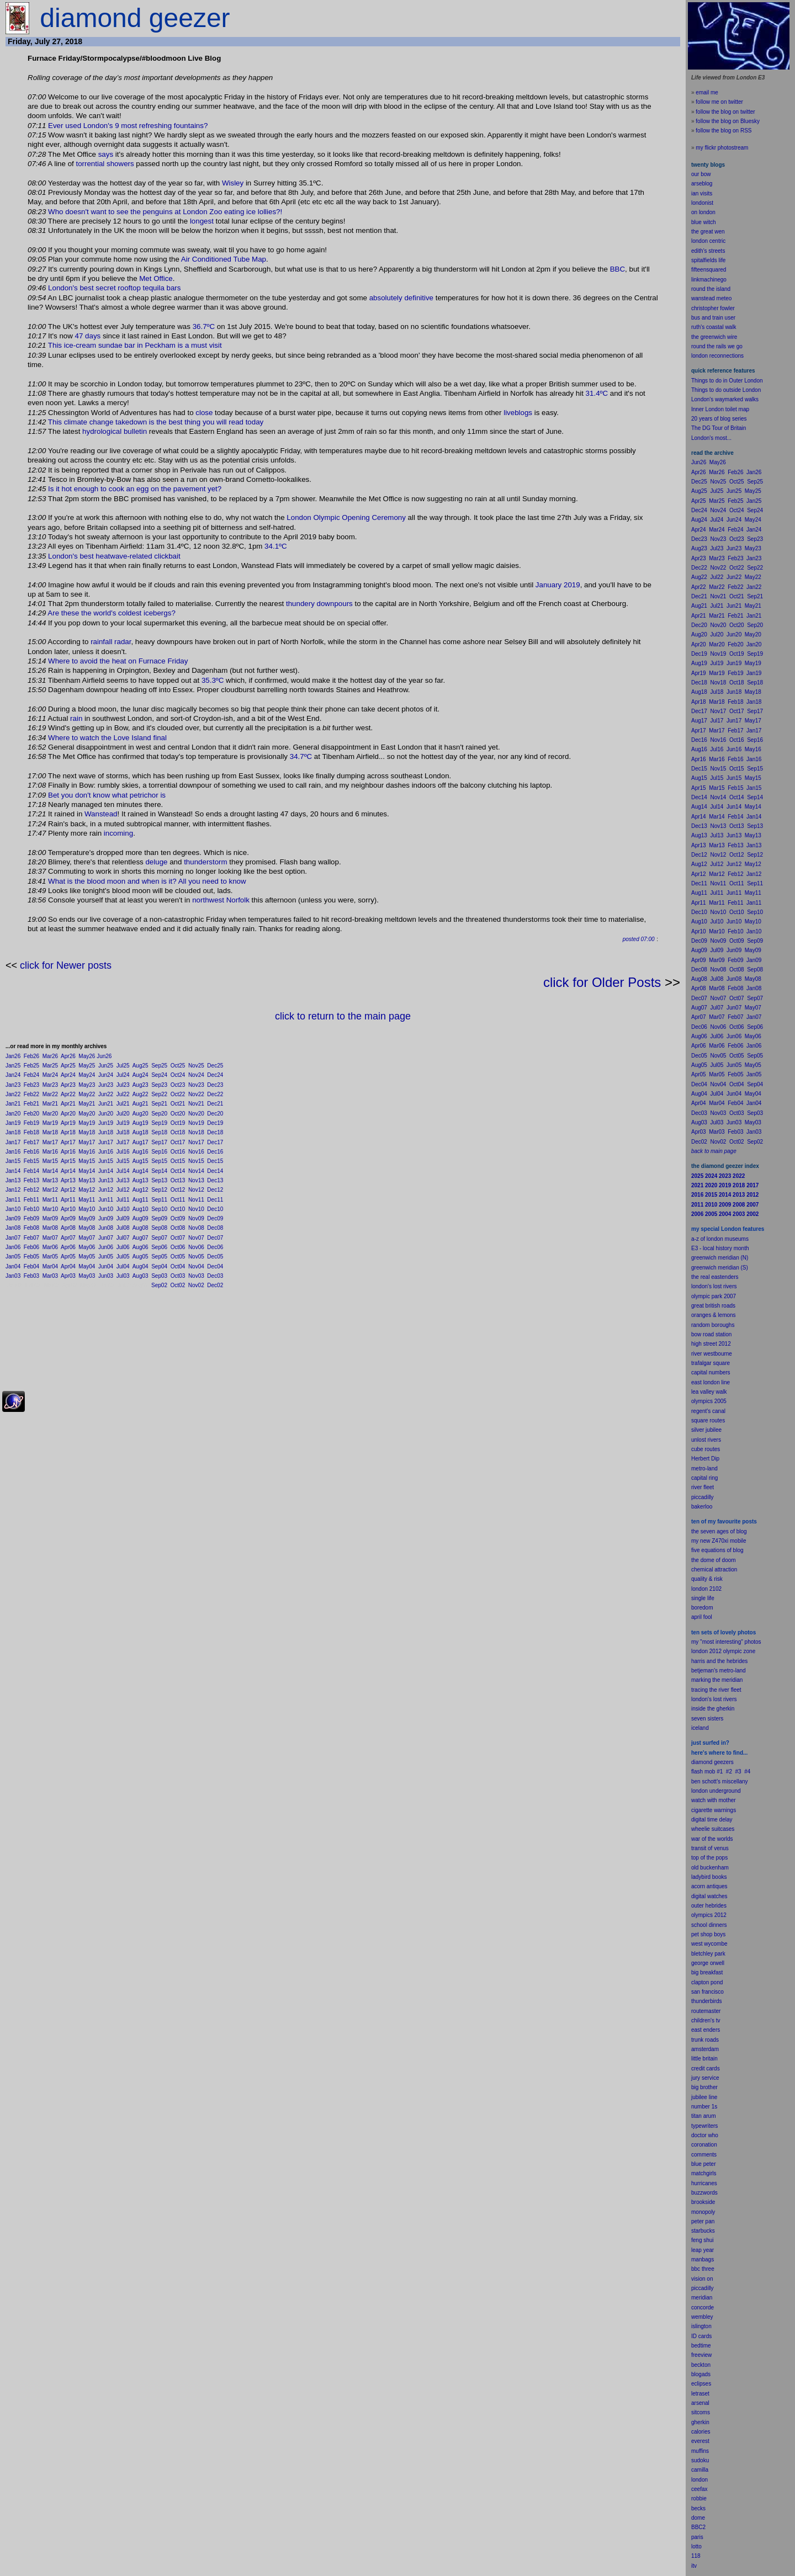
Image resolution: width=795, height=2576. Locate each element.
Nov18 (196, 1132)
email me (707, 92)
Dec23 (215, 1085)
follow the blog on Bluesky (728, 121)
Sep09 (159, 1218)
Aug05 (140, 1257)
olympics (702, 1915)
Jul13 (123, 1180)
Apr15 (68, 1161)
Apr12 (68, 1190)
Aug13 (140, 1180)
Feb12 (31, 1190)
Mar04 (50, 1266)
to (699, 2546)
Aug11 (140, 1200)
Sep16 (159, 1152)
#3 (738, 1771)
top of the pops (709, 1858)
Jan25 (13, 1066)
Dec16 (215, 1152)
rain (76, 718)
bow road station (711, 1334)
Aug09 (140, 1218)
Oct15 (178, 1161)
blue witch (703, 222)
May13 (86, 1180)
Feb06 (31, 1247)
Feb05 (31, 1257)
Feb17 (31, 1142)
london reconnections (717, 356)
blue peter (703, 2164)
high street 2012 (711, 1344)
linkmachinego (709, 280)
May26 (86, 1056)
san (695, 1992)
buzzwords (704, 2193)
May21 (86, 1104)
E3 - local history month (720, 1248)
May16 (86, 1152)
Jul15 (123, 1161)
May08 (86, 1228)
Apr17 (68, 1142)
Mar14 (50, 1171)
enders (711, 2030)
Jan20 (13, 1114)
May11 (86, 1200)
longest (202, 221)
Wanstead (101, 814)
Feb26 (31, 1056)
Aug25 (140, 1066)
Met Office (156, 278)
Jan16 (13, 1152)
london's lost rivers (714, 1286)
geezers (724, 1762)
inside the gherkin (712, 1709)
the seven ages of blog (719, 1531)
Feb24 (31, 1075)
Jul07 (123, 1238)
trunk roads (705, 2040)
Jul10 (123, 1209)
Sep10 (159, 1209)
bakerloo (701, 1507)
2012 (720, 1915)
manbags (702, 2259)
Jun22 (105, 1094)
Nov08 (196, 1228)
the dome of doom (713, 1560)
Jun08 (105, 1228)
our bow (701, 174)
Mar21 (50, 1104)
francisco (713, 1992)
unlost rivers (706, 1440)
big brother (704, 2087)
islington (701, 2326)
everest (700, 2441)
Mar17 (50, 1142)
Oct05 (178, 1257)
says (105, 154)
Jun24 (105, 1075)
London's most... (711, 438)
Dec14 (215, 1171)
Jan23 (13, 1085)
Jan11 (13, 1200)
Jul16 (123, 1152)
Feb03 (31, 1276)
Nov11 (196, 1200)
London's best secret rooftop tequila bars (114, 288)
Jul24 (123, 1075)
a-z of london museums (720, 1239)
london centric (708, 241)
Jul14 (123, 1171)
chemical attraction (714, 1569)
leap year (702, 2250)
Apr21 (68, 1104)
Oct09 (178, 1218)
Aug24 (140, 1075)
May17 (86, 1142)
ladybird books (709, 1877)
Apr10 (68, 1209)
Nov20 (196, 1114)
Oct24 (178, 1075)
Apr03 (68, 1276)
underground (725, 1791)
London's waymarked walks (725, 399)
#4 (747, 1771)
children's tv (705, 2020)
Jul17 (123, 1142)
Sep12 (159, 1190)
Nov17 (196, 1142)
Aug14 (140, 1171)
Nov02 (196, 1285)
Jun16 (105, 1152)
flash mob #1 (707, 1771)
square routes (708, 1420)
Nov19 (196, 1123)
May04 (86, 1266)
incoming (118, 833)
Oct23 (178, 1085)
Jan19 (13, 1123)
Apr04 (68, 1266)
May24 (86, 1075)
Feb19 (31, 1123)
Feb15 (31, 1161)
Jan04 (13, 1266)
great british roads (713, 1306)
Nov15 (196, 1161)
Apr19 (68, 1123)
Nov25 (196, 1066)
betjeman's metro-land (718, 1670)
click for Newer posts (66, 965)
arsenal (700, 2403)
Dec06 (215, 1247)
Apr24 (68, 1075)
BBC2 (698, 2527)
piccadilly (702, 1497)
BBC (617, 269)
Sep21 (159, 1104)
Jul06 (123, 1247)
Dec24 (215, 1075)
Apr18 (68, 1132)
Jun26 (104, 1056)
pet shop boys (708, 1934)
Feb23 (31, 1085)
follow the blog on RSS (723, 131)
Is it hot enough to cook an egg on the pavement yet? (134, 489)
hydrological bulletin (114, 431)
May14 (86, 1171)
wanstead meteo (711, 298)
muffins (700, 2451)
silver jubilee (706, 1430)
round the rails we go (717, 346)
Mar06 (50, 1247)
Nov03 (196, 1276)
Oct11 (178, 1200)
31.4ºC (597, 393)
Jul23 (123, 1085)
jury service (705, 2078)
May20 (86, 1114)
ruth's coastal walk (713, 327)
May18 (86, 1132)
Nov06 (196, 1247)
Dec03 (215, 1276)
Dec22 (215, 1094)
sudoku (700, 2460)
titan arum (703, 2116)
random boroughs (712, 1325)
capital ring (704, 1478)
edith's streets (708, 251)
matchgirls (704, 2173)
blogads (701, 2374)
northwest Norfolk (221, 900)
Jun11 (105, 1200)
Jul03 (123, 1276)
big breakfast (707, 1972)
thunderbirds (706, 2001)
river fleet (702, 1487)
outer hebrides (709, 1906)
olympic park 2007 (713, 1296)
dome (698, 2518)
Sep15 (159, 1161)
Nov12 (196, 1190)
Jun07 (105, 1238)
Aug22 (140, 1094)
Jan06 (13, 1247)
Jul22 (123, 1094)
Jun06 (105, 1247)
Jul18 (123, 1132)
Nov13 (196, 1180)
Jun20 (105, 1114)
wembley (702, 2317)
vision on (702, 2279)
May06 (86, 1247)
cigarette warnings (713, 1810)
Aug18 (140, 1132)
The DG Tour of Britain (718, 428)
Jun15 (105, 1161)
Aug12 (140, 1190)
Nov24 (196, 1075)
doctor (699, 2135)
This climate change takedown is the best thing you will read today (155, 422)
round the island (710, 289)
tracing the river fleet (716, 1690)
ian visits (701, 193)
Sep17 (159, 1142)
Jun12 (105, 1190)
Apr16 (68, 1152)
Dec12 (215, 1190)
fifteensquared (708, 270)
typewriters (704, 2126)
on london (703, 212)
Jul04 (123, 1266)
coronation (704, 2145)
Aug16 (140, 1152)
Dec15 (215, 1161)
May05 (86, 1257)
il (700, 1617)
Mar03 (50, 1276)
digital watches (709, 1896)
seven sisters (707, 1718)
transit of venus (710, 1848)
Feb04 (31, 1266)
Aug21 (140, 1104)
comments (704, 2155)
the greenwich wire (714, 337)
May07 (86, 1238)
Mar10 (50, 1209)
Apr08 (68, 1228)
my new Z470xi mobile (718, 1541)
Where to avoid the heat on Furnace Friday (118, 661)
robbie (699, 2498)
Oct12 (178, 1190)
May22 (86, 1094)
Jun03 (105, 1276)
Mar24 (50, 1075)
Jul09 (123, 1218)
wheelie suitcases (712, 1829)
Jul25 (123, 1066)
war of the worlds (712, 1839)
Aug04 (140, 1266)
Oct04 (178, 1266)
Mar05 (50, 1257)
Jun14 (105, 1171)
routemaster (705, 2011)
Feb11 (31, 1200)
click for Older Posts (602, 982)
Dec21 (215, 1104)
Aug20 (140, 1114)
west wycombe (709, 1944)
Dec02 (215, 1285)
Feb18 (31, 1132)
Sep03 (159, 1276)
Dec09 (215, 1218)
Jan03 (13, 1276)
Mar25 (50, 1066)
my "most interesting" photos (726, 1642)
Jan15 (13, 1161)
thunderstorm (205, 862)
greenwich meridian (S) (719, 1268)
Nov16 (196, 1152)
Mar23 (50, 1085)
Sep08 (159, 1228)
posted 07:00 (639, 939)
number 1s (704, 2107)
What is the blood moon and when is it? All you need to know (147, 881)
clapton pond (707, 1982)
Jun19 (105, 1123)
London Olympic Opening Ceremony (346, 517)
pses (705, 2384)
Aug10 (140, 1209)
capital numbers (710, 1372)
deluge (156, 862)
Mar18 (50, 1132)
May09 (86, 1218)
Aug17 (140, 1142)
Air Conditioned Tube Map (223, 259)
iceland (700, 1728)
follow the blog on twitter (725, 112)
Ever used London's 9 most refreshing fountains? (128, 125)
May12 (86, 1190)
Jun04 (105, 1266)
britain (710, 2059)
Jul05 (123, 1257)
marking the (705, 1680)
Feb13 (31, 1180)
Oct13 (178, 1180)
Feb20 (31, 1114)
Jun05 (105, 1257)
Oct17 (178, 1142)
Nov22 (196, 1094)
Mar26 (50, 1056)
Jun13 (105, 1180)
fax (703, 2489)
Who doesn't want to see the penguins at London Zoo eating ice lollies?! (165, 212)
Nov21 (196, 1104)
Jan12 (13, 1190)
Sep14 (159, 1171)
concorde (702, 2307)
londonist (702, 203)
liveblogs (518, 412)
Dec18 (215, 1132)
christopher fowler (713, 308)
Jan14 (13, 1171)
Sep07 (159, 1238)
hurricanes (704, 2183)
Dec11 (215, 1200)
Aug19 (140, 1123)
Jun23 (105, 1085)
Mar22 (50, 1094)
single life (702, 1598)
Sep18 (159, 1132)
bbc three (702, 2269)
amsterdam (705, 2049)
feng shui (702, 2240)
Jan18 (13, 1132)
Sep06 (159, 1247)
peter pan (702, 2221)
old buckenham (710, 1868)
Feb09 (31, 1218)
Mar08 (50, 1228)
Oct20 (178, 1114)
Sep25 (159, 1066)
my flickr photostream (722, 148)
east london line (710, 1382)
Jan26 (13, 1056)
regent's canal (708, 1411)
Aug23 (140, 1085)
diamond (701, 1762)
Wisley (232, 183)
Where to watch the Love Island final (107, 738)
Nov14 (196, 1171)
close (204, 412)
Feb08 (31, 1228)
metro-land (704, 1468)
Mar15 (50, 1161)
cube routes (705, 1449)
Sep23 (159, 1085)
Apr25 (68, 1066)
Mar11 (50, 1200)
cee (695, 2489)
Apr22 (68, 1094)
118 (696, 2556)
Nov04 (196, 1266)
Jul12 (123, 1190)
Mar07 (50, 1238)
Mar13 (50, 1180)
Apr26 (68, 1056)
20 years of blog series (719, 419)
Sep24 (159, 1075)
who (713, 2135)
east (696, 2030)
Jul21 (123, 1104)
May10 (86, 1209)
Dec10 (215, 1209)
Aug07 (140, 1238)
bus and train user (713, 318)
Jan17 (13, 1142)
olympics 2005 (709, 1401)
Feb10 (31, 1209)
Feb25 (31, 1066)
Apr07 (68, 1238)
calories (700, 2432)
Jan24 (13, 1075)
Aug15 (140, 1161)
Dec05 (215, 1257)
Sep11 (159, 1200)
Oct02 (178, 1285)
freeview (701, 2355)
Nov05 (196, 1257)
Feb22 (31, 1094)
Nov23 (196, 1085)
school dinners (709, 1925)
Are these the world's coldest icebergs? (111, 613)
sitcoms (700, 2412)
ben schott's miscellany (719, 1781)
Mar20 (50, 1114)
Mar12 (50, 1190)
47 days (88, 336)
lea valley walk (709, 1392)
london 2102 (706, 1589)
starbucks (703, 2231)
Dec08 (215, 1228)
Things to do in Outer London (727, 381)
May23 (86, 1085)
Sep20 (159, 1114)
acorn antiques (709, 1886)
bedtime (701, 2346)
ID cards (701, 2336)
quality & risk (707, 1579)
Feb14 (31, 1171)
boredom (702, 1608)
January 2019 (558, 585)
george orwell (707, 1963)
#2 (729, 1771)
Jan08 (13, 1228)
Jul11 (123, 1200)
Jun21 (105, 1104)
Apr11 (68, 1200)
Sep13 (159, 1180)
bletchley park (708, 1954)
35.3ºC (213, 680)
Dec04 (215, 1266)
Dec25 (215, 1066)
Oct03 (178, 1276)
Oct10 (178, 1209)
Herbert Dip (705, 1459)
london (699, 1791)
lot (694, 2546)
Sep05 (159, 1257)
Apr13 (68, 1180)
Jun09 (105, 1218)
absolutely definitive (401, 298)
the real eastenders (715, 1277)
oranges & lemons (713, 1315)
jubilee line (704, 2097)
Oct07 (178, 1238)
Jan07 (13, 1238)
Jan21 (13, 1104)
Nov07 (196, 1238)
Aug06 (140, 1247)
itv (694, 2566)
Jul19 (123, 1123)
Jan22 (13, 1094)
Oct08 (178, 1228)
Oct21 (178, 1104)
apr (695, 1617)
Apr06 (68, 1247)
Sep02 (159, 1285)
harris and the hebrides (719, 1661)
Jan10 (13, 1209)
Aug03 (140, 1276)
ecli (695, 2384)
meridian (732, 1680)
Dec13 (215, 1180)
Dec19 (215, 1123)
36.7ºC (204, 326)
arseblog (701, 183)
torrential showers (105, 164)
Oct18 (178, 1132)
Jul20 (123, 1114)
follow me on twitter (719, 102)
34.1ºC (275, 546)
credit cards (705, 2068)
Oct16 (178, 1152)
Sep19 (159, 1123)
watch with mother (713, 1800)
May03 (86, 1276)
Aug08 (140, 1228)
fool (707, 1617)
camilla (699, 2470)
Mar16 (50, 1152)
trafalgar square (710, 1363)
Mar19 (50, 1123)
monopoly (703, 2212)
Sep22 (159, 1094)
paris (697, 2537)
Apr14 (68, 1171)
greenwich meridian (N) (719, 1258)
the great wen (708, 232)
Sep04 (159, 1266)
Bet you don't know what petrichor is (107, 795)
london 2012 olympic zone (723, 1651)
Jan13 (13, 1180)
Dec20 (215, 1114)
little (696, 2059)
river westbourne (711, 1354)
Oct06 (178, 1247)
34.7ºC (301, 756)
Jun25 (105, 1066)
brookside (703, 2202)
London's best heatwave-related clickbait (114, 556)
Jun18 (105, 1132)
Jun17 (105, 1142)
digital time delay (711, 1820)
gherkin (700, 2422)
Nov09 (196, 1218)
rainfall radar (111, 642)
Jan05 (13, 1257)
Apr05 (68, 1257)
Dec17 (215, 1142)
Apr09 (68, 1218)
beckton (701, 2365)
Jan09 (13, 1218)
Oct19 (178, 1123)
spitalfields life (708, 260)
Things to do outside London (726, 390)
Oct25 (178, 1066)
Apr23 (68, 1085)
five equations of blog (717, 1550)
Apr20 (68, 1114)
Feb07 (31, 1238)
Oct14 (178, 1171)
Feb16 (31, 1152)
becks (698, 2508)
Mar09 (50, 1218)
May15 (86, 1161)
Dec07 (215, 1238)
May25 (86, 1066)
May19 (86, 1123)
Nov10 (196, 1209)
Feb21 (31, 1104)
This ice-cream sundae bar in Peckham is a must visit (135, 345)
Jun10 (105, 1209)
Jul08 (123, 1228)
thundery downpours (319, 603)
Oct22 (178, 1094)
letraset (700, 2394)
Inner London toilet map (720, 409)
